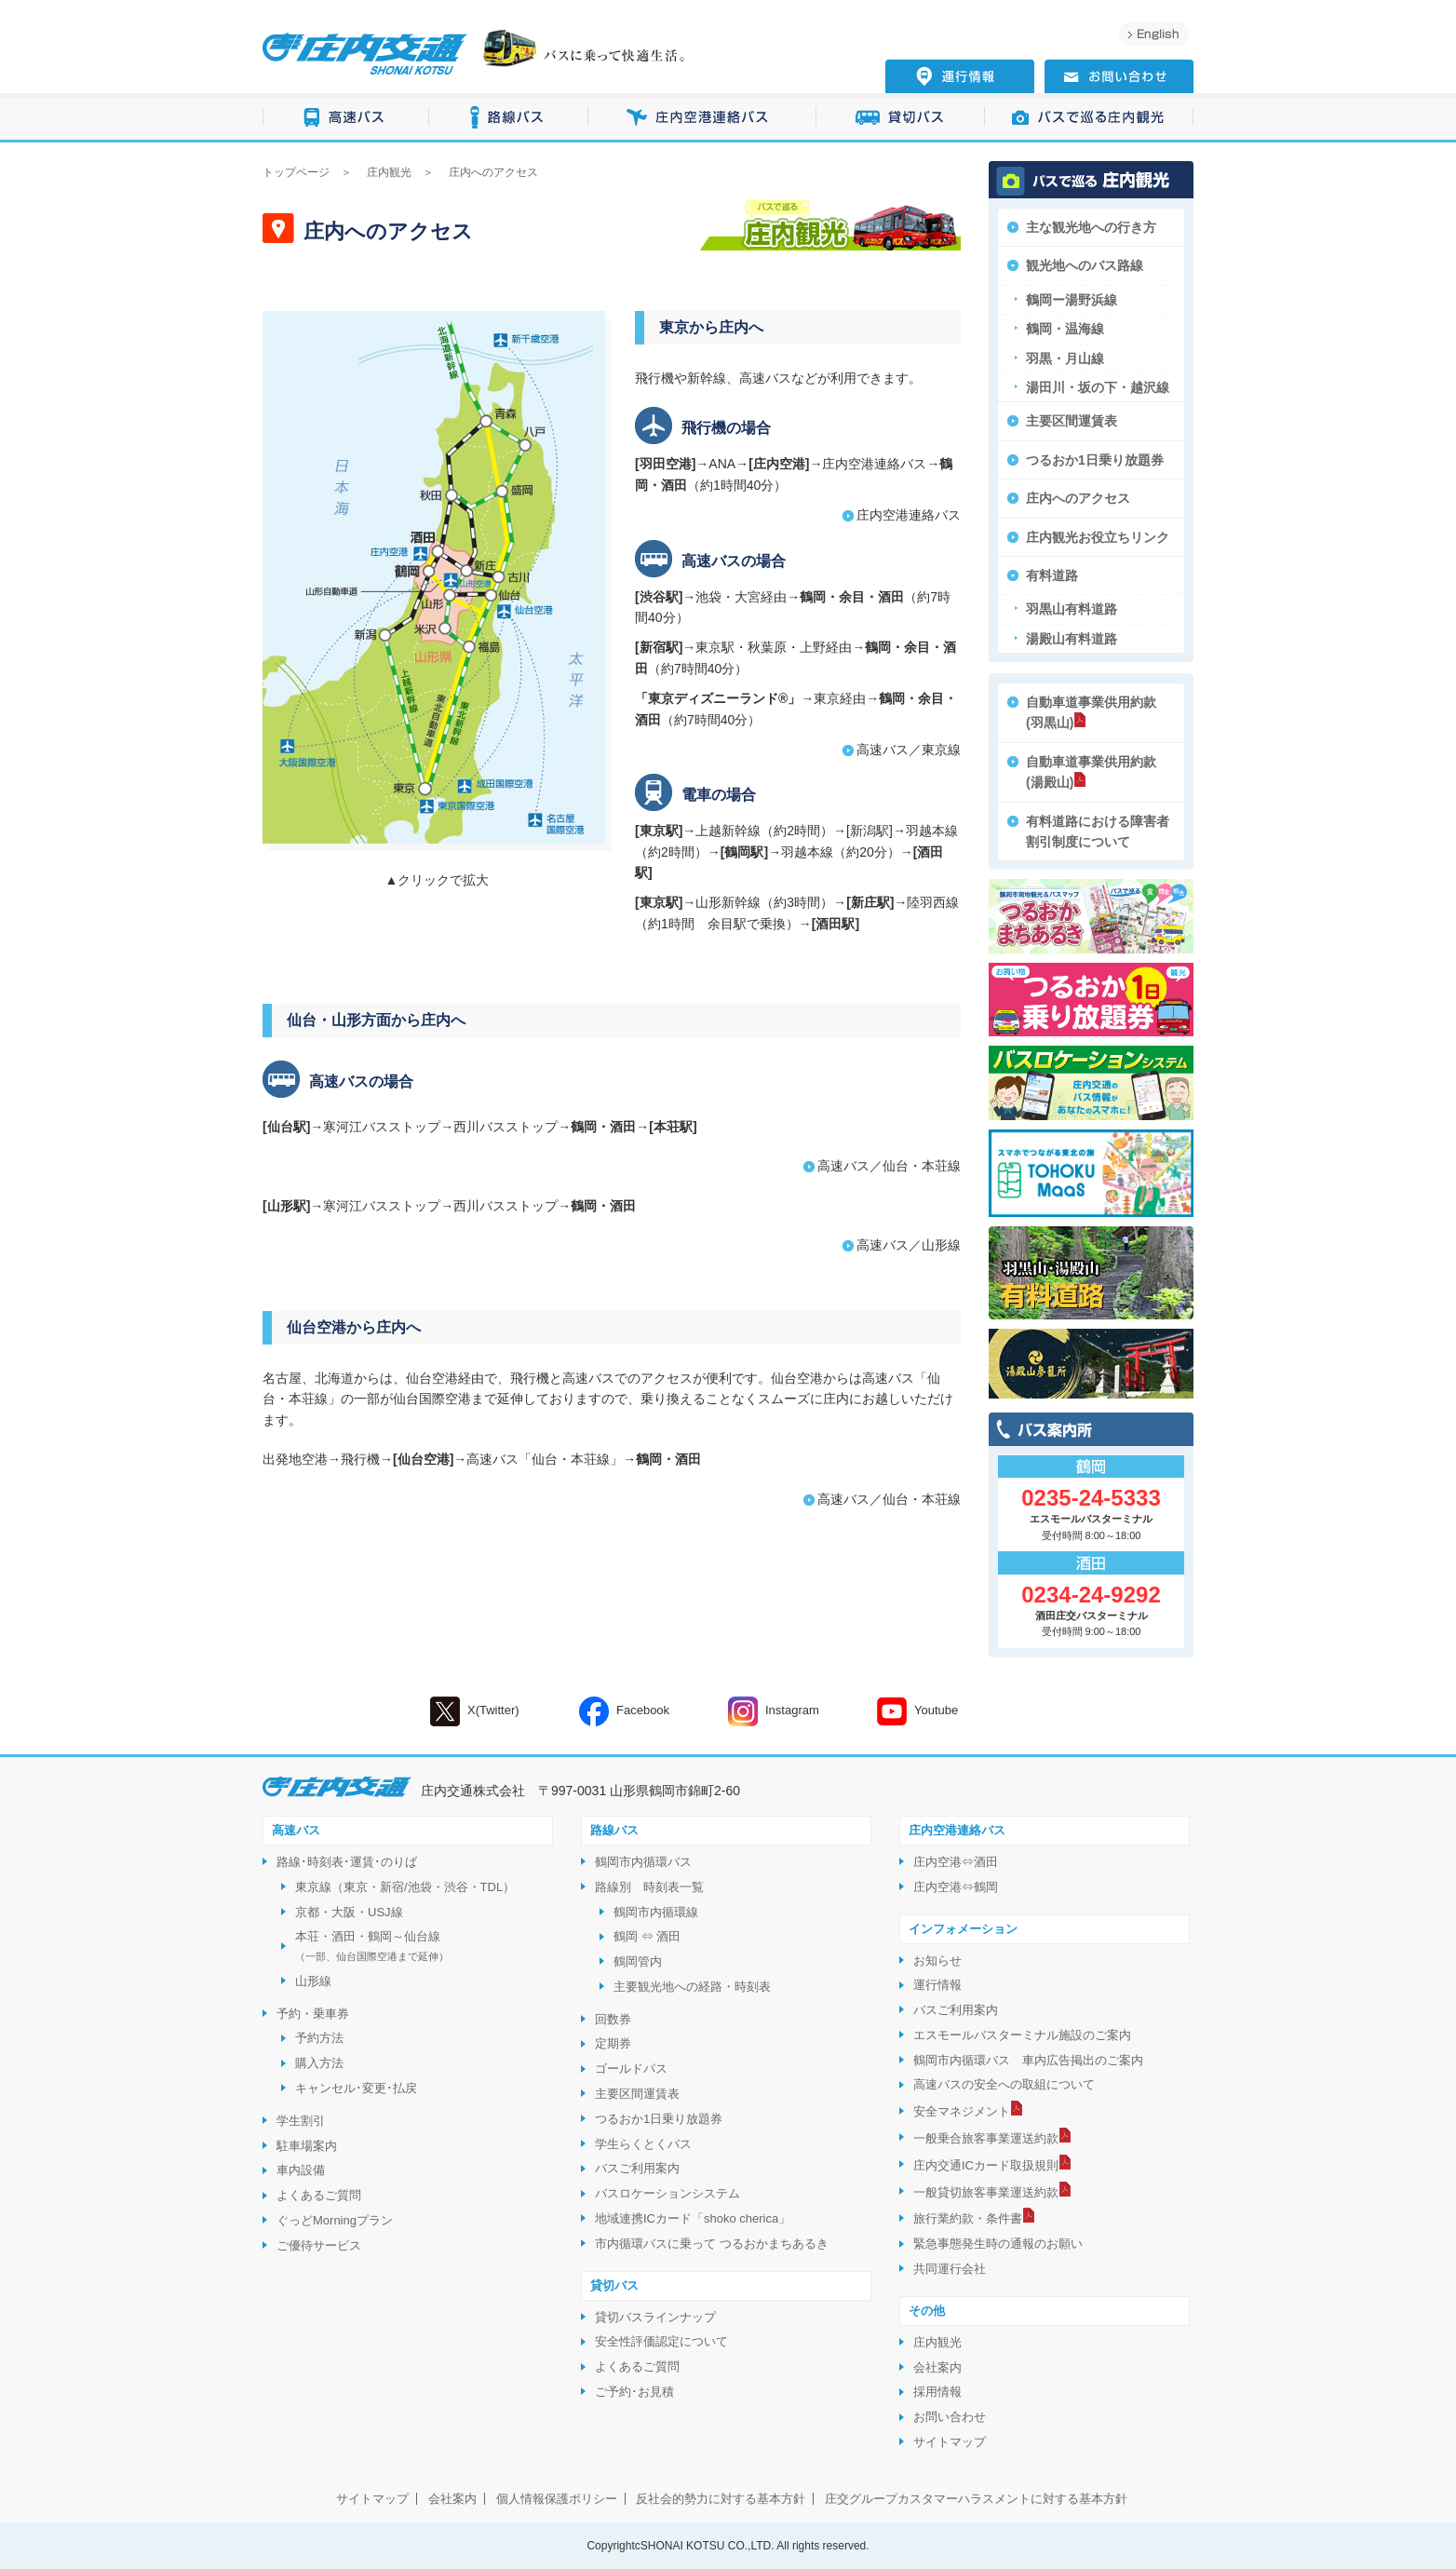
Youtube (917, 1711)
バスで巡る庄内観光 (1089, 117)
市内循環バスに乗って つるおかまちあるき (712, 2244)
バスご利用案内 (637, 2168)
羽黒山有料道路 (1071, 609)
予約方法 (319, 2038)
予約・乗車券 (312, 2014)
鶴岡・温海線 (1065, 328)
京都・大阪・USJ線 (349, 1912)
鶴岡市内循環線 (655, 1912)
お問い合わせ (949, 2417)
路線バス (508, 117)
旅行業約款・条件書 (967, 2218)
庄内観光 (389, 172)
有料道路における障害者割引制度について (1097, 831)
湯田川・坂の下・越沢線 (1097, 387)
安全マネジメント (961, 2111)
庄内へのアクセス (1078, 498)
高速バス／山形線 (908, 1244)
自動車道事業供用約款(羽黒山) (1091, 712)
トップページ (296, 172)
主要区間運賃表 (1071, 420)
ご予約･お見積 (634, 2392)
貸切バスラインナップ (655, 2317)
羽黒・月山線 (1065, 358)
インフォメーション (963, 1929)
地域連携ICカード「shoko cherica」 (692, 2218)
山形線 (313, 1981)
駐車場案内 (306, 2146)
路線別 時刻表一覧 (649, 1887)
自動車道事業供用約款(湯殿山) (1091, 772)
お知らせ (937, 1960)
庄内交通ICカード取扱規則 (985, 2165)
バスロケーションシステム (667, 2193)
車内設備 (300, 2170)
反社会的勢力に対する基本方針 (720, 2499)
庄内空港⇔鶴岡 (955, 1887)
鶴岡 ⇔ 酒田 (647, 1936)
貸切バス (900, 117)
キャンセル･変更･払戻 (356, 2088)
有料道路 (1052, 575)
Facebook (624, 1711)
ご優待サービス (318, 2245)
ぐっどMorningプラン (334, 2220)
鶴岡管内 (637, 1961)
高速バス (346, 117)
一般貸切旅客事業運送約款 (985, 2192)
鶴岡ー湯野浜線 (1071, 299)
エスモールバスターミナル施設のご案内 (1022, 2035)
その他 (927, 2311)
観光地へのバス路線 (1084, 265)
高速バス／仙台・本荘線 (889, 1165)
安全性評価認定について (661, 2341)
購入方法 (319, 2063)
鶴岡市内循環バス (643, 1862)
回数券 (613, 2019)
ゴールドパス (631, 2068)
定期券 (613, 2043)
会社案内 (937, 2367)
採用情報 (937, 2392)
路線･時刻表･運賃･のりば (346, 1862)
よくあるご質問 (318, 2195)
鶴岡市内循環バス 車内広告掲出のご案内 (1028, 2060)
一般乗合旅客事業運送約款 (985, 2138)
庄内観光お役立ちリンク (1097, 537)
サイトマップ (949, 2442)
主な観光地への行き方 (1091, 227)
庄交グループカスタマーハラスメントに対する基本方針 (976, 2499)
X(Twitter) (474, 1711)
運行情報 (937, 1985)
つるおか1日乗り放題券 (1095, 460)
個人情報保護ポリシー (556, 2499)
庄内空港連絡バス (702, 117)
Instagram (773, 1711)
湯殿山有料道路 (1071, 638)
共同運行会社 (949, 2269)
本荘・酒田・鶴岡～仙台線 (372, 1945)
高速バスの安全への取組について (1004, 2084)
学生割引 (300, 2121)
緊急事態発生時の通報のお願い (998, 2244)
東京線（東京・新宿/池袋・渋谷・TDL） (405, 1887)
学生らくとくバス (643, 2144)
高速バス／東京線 (908, 749)
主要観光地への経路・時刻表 (692, 1987)
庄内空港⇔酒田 (955, 1862)
